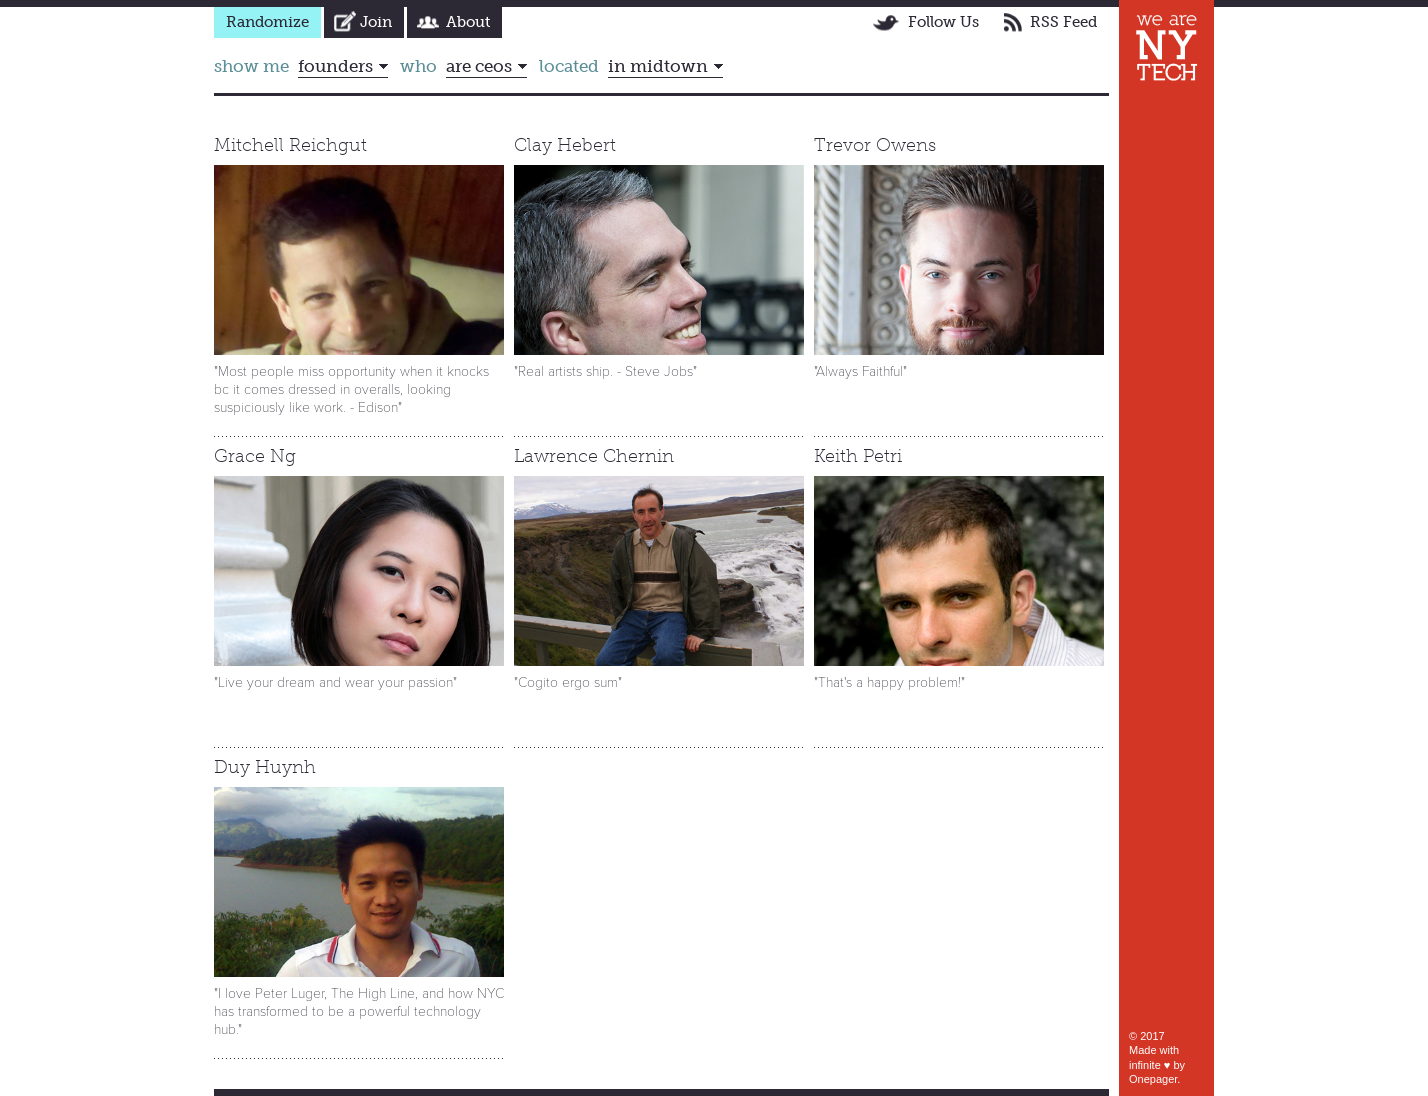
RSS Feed (1063, 22)
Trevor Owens (875, 145)
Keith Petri (858, 456)
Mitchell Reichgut (290, 145)
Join (376, 22)
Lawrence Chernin (594, 456)
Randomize (267, 22)
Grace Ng (255, 456)
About (468, 22)
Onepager (1153, 1079)
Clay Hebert (565, 145)
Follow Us (943, 22)
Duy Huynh (265, 767)
